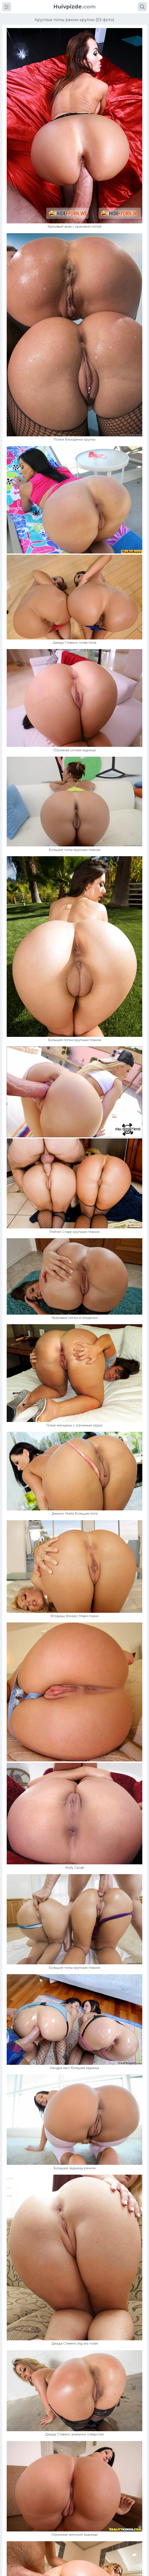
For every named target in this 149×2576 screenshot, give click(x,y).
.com (74, 6)
